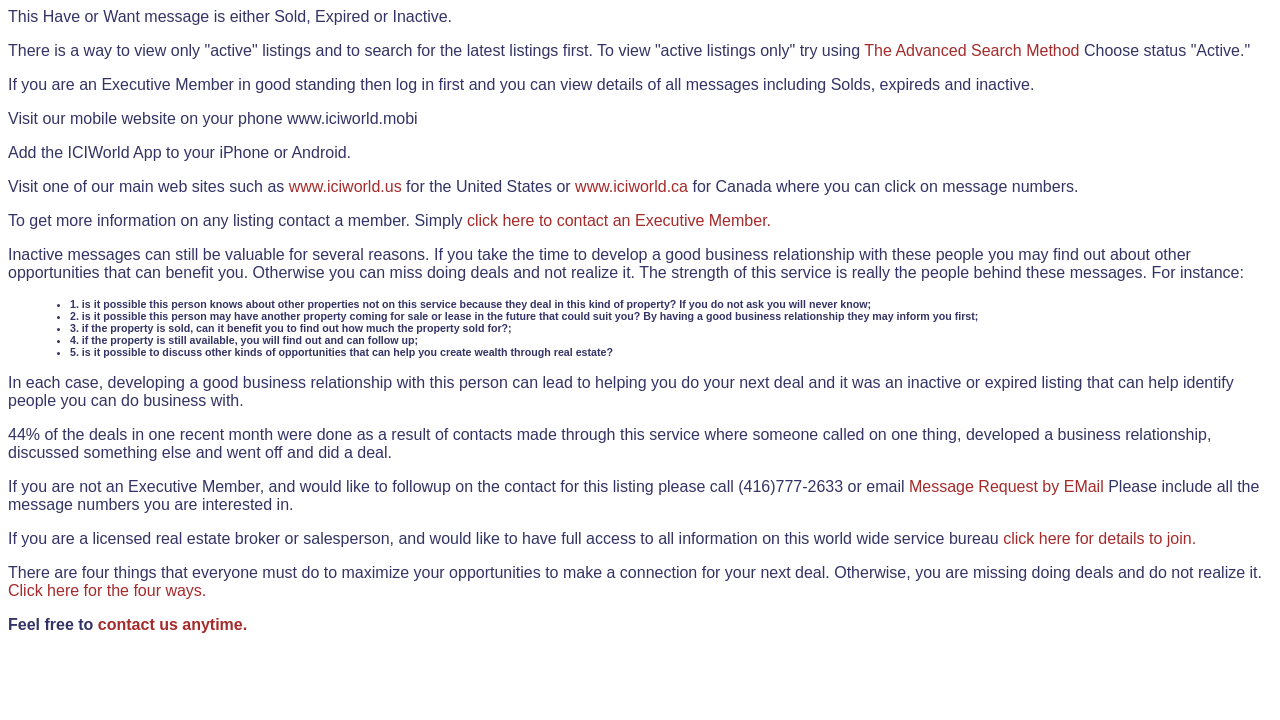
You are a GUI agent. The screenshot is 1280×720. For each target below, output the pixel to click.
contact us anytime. (172, 624)
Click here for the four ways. (107, 590)
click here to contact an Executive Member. (619, 220)
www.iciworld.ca (631, 186)
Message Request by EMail (1006, 486)
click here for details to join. (1099, 538)
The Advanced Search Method (971, 50)
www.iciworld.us (345, 186)
